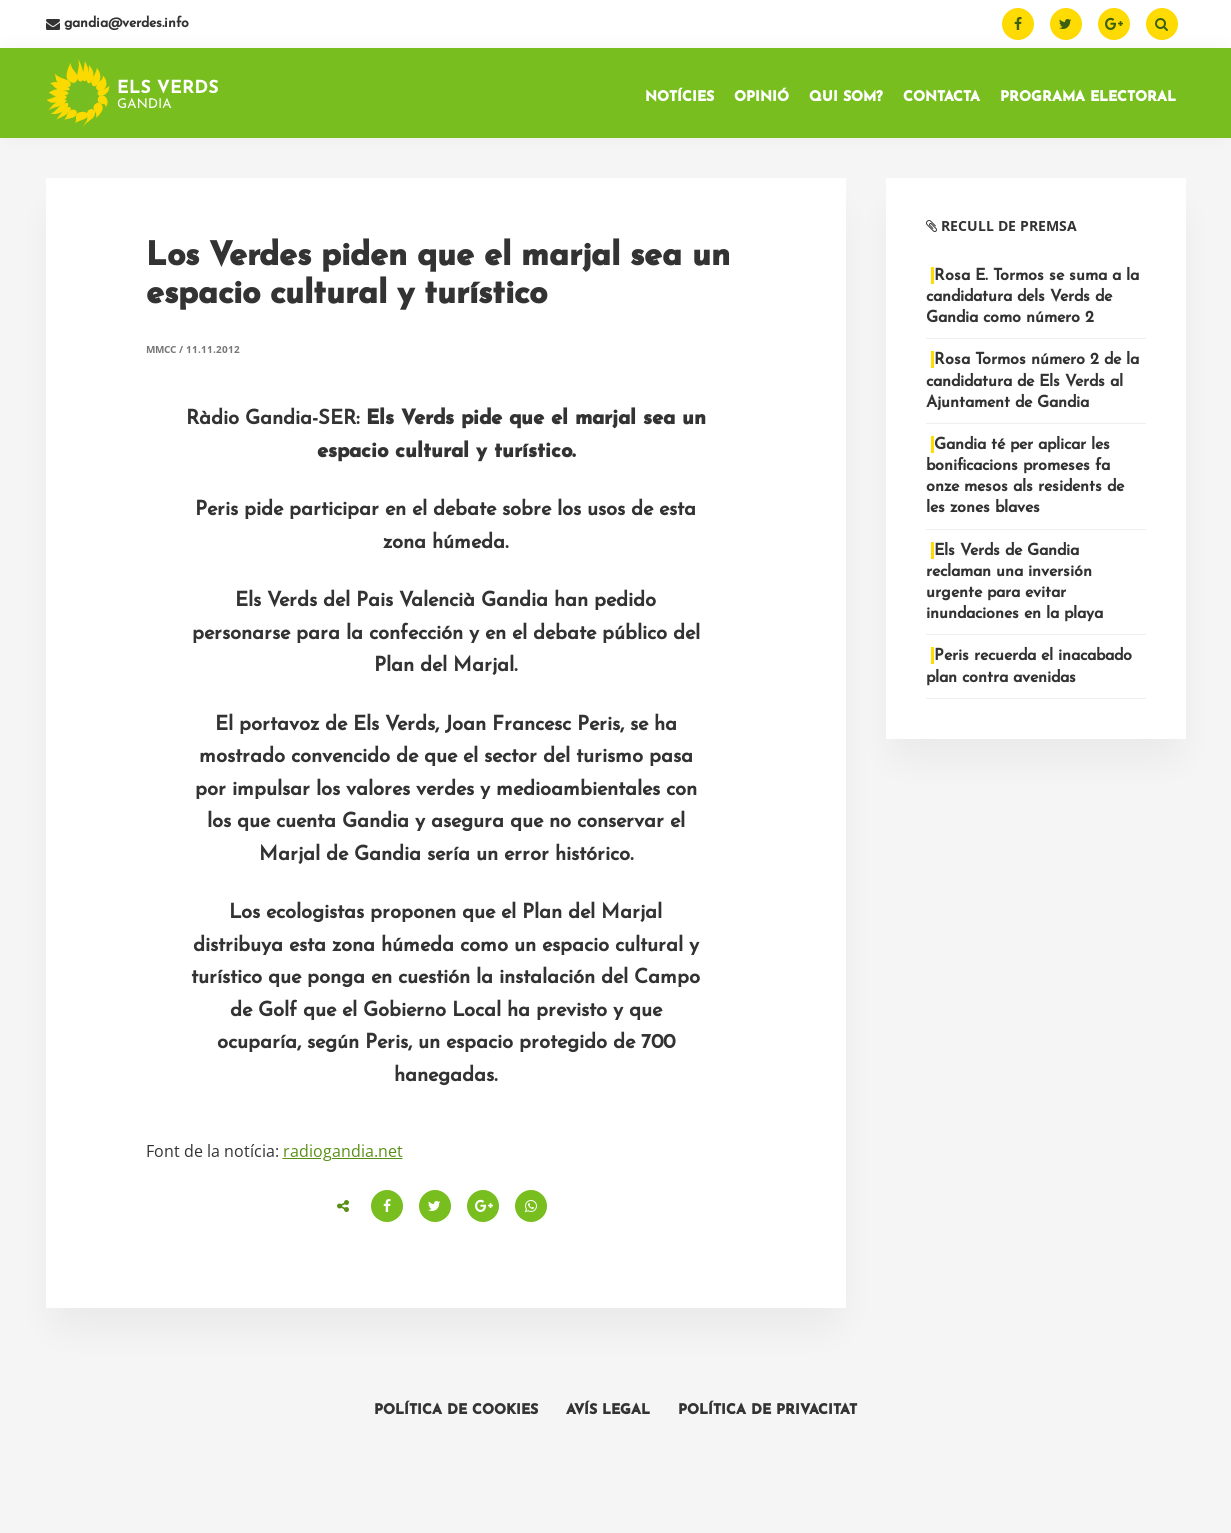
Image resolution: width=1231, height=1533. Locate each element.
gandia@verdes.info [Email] (117, 23)
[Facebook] (1018, 24)
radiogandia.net (343, 1151)
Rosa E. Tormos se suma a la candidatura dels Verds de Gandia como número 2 (1032, 297)
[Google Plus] (1114, 24)
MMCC (161, 349)
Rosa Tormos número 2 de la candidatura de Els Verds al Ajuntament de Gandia (1032, 381)
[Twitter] (1066, 24)
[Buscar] (1162, 24)
